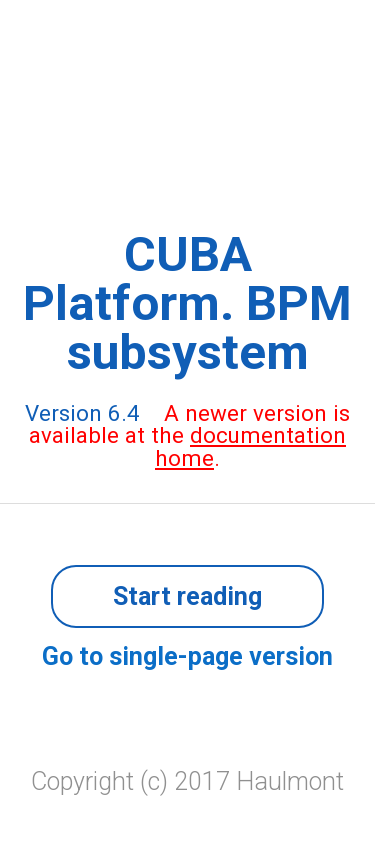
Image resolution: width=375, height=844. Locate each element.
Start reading (187, 596)
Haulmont (290, 781)
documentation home (250, 446)
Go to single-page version (187, 656)
